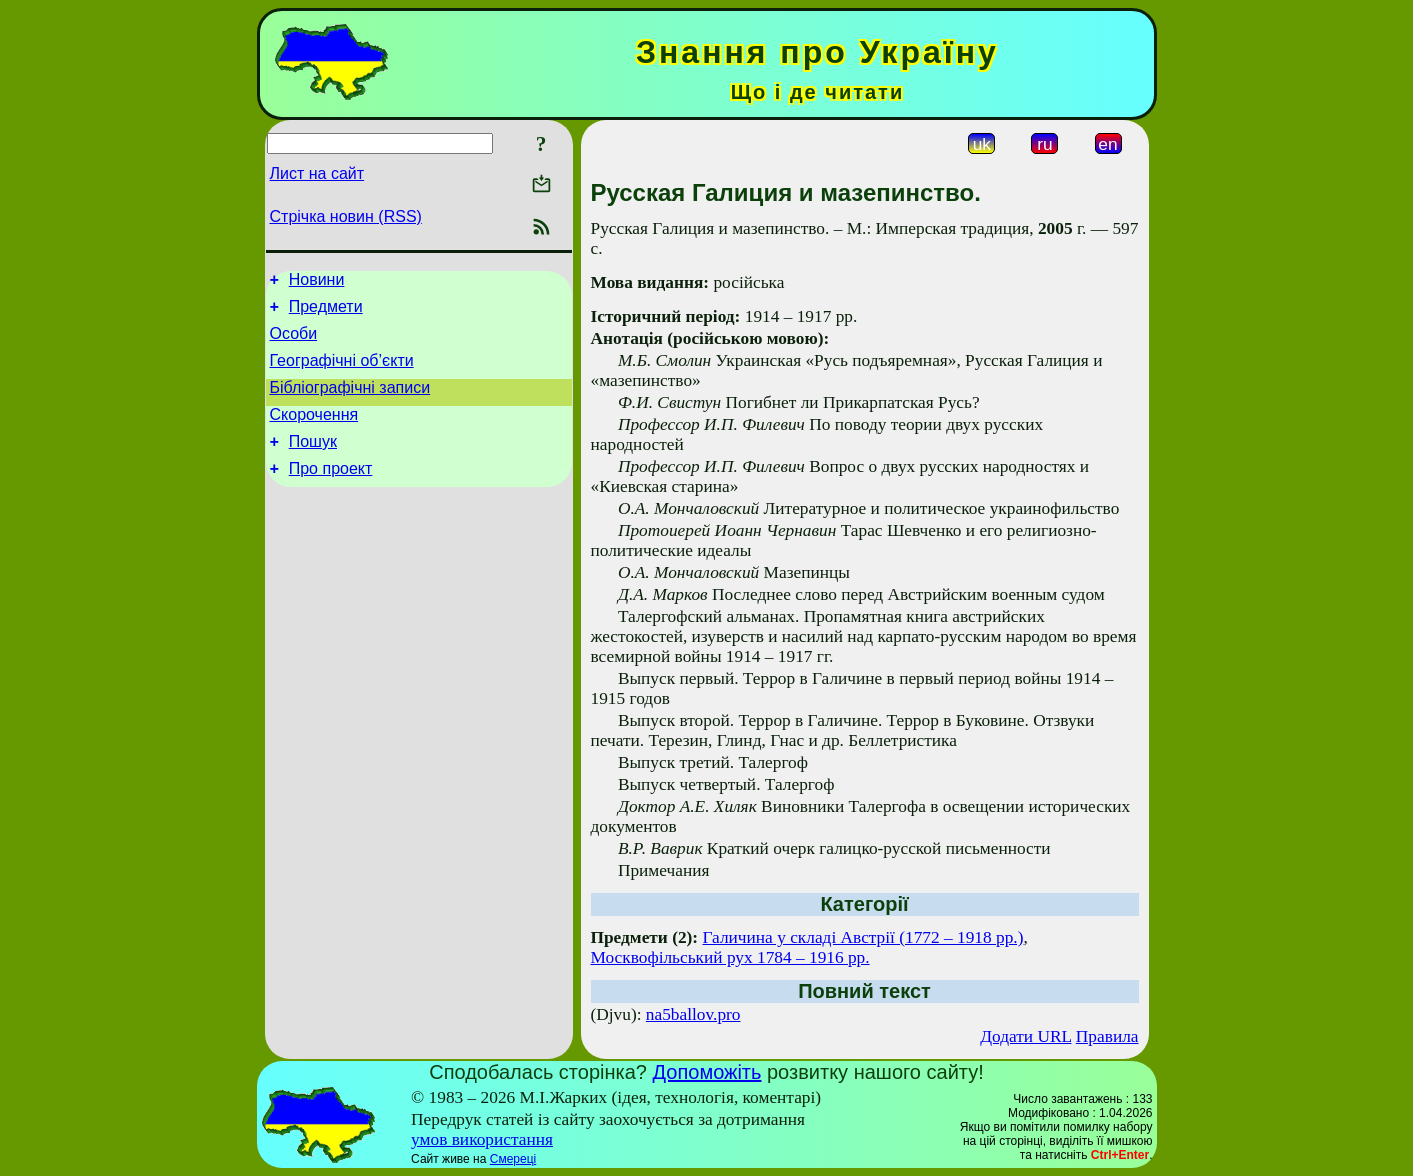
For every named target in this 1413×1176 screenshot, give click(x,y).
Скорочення (314, 432)
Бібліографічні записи (350, 402)
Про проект (331, 492)
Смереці (513, 1159)
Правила (1107, 1036)
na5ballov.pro (693, 1014)
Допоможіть (707, 1072)
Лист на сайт (317, 173)
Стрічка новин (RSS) (346, 216)
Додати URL (1025, 1036)
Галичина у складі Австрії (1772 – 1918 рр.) (863, 937)
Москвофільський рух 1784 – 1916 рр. (730, 957)
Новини (317, 282)
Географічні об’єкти (342, 372)
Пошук (313, 462)
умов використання (482, 1139)
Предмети (326, 312)
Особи (294, 342)
